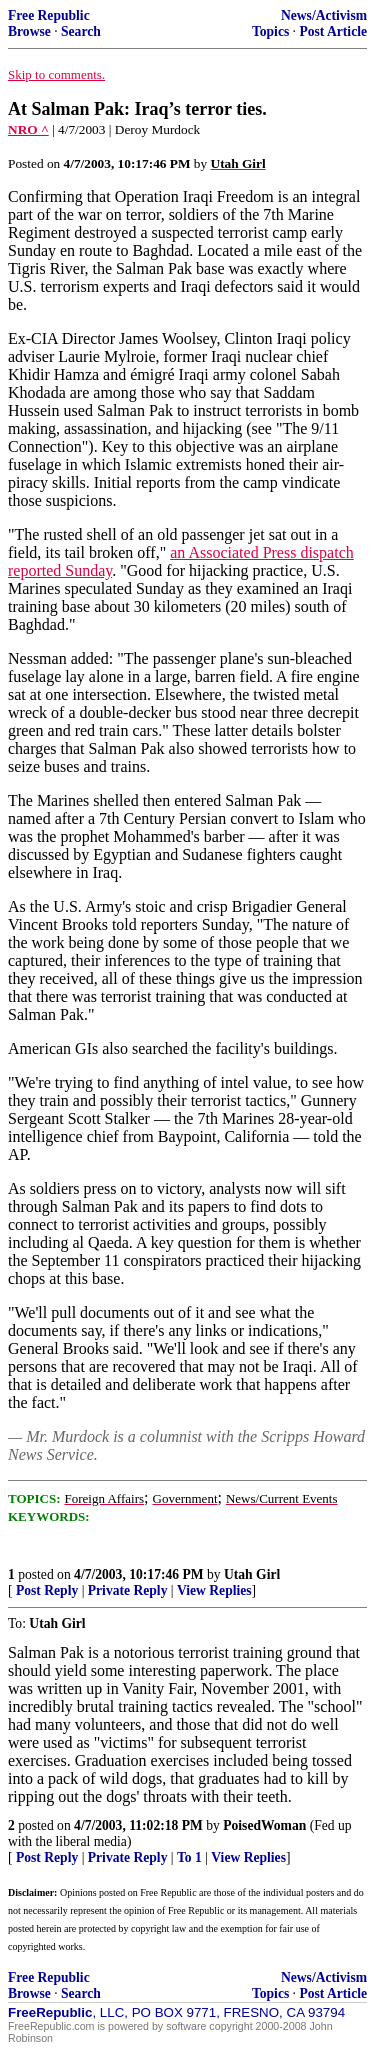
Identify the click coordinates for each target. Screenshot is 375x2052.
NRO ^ (28, 129)
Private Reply (128, 1590)
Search (81, 31)
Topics (270, 31)
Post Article (333, 31)
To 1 (189, 1857)
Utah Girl (252, 1574)
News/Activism (324, 15)
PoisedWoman (264, 1825)
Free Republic (49, 15)
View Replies (214, 1590)
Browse (29, 31)
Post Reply (47, 1590)
